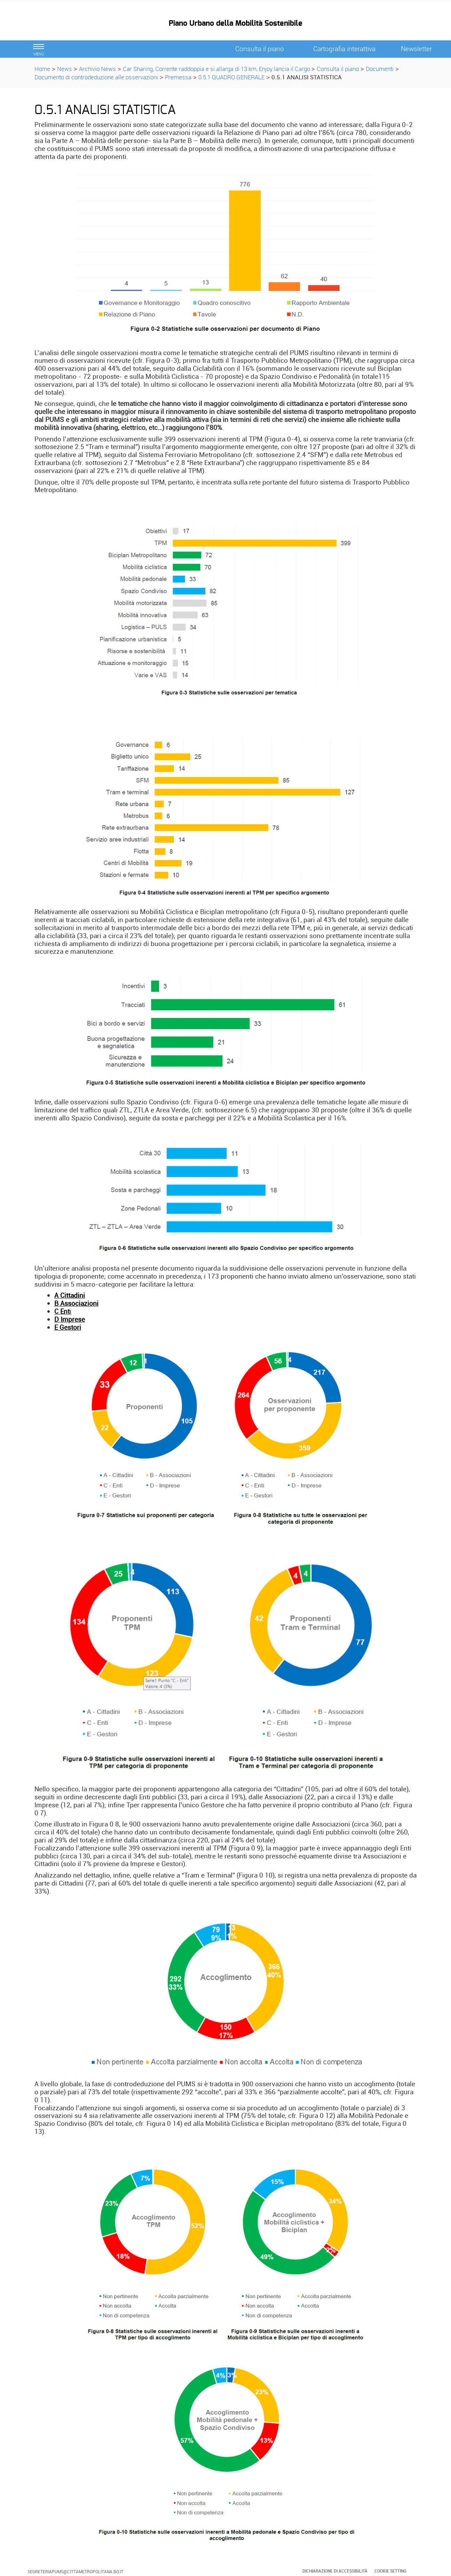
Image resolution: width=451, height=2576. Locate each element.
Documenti (380, 69)
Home (42, 69)
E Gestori (67, 1327)
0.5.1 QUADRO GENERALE (231, 77)
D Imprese (69, 1319)
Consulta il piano (338, 69)
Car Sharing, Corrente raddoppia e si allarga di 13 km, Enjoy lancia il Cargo (217, 69)
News (64, 69)
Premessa (178, 77)
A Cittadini (69, 1295)
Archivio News (97, 69)
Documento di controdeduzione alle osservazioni (96, 77)
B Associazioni (76, 1303)
